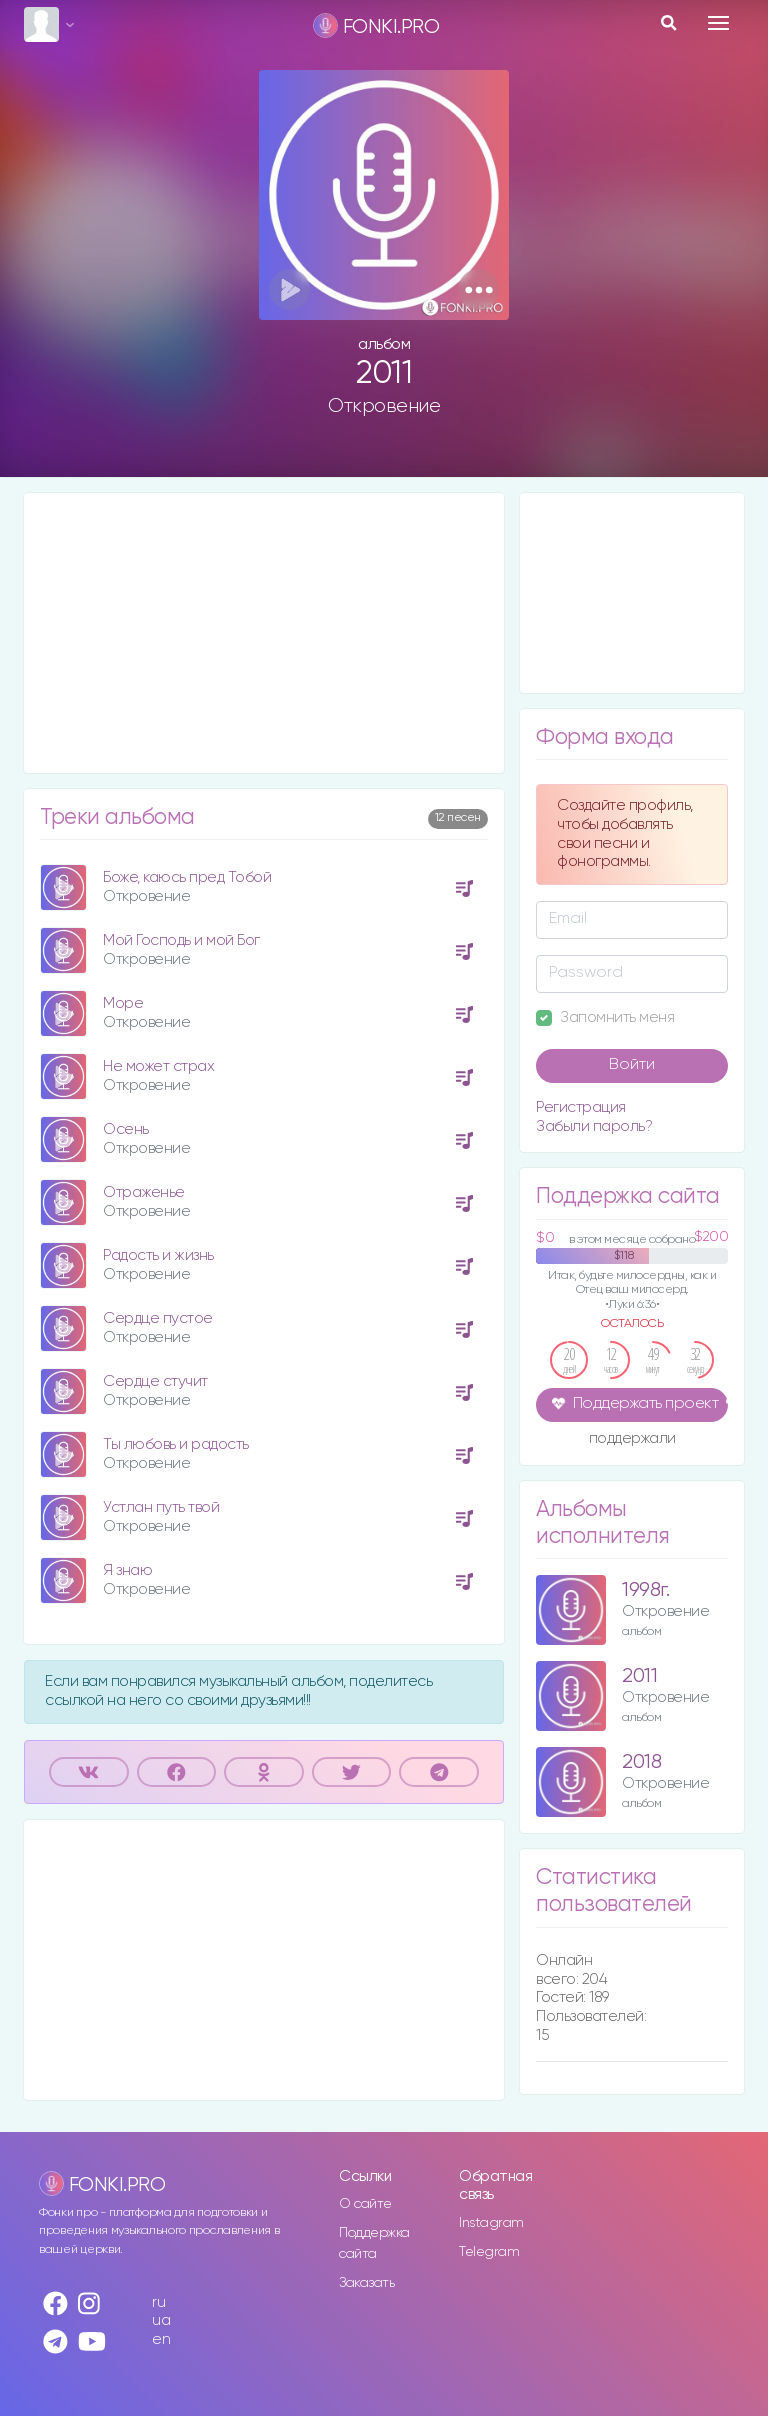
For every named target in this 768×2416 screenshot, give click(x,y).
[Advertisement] (264, 633)
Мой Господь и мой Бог (181, 940)
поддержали (632, 1440)
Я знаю (127, 1570)
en (161, 2339)
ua (161, 2320)
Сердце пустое (158, 1318)
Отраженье (144, 1192)
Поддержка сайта (374, 2243)
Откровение (384, 406)
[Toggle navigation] (718, 23)
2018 (641, 1762)
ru (158, 2302)
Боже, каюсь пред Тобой (187, 877)
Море (123, 1003)
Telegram (489, 2252)
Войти (632, 1065)
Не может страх (158, 1066)
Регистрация (581, 1107)
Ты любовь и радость (176, 1444)
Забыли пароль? (594, 1126)
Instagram (491, 2223)
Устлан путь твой (161, 1507)
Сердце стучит (155, 1381)
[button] (478, 289)
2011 (639, 1676)
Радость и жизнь (158, 1255)
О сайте (365, 2204)
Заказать (366, 2283)
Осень (126, 1129)
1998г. (645, 1590)
